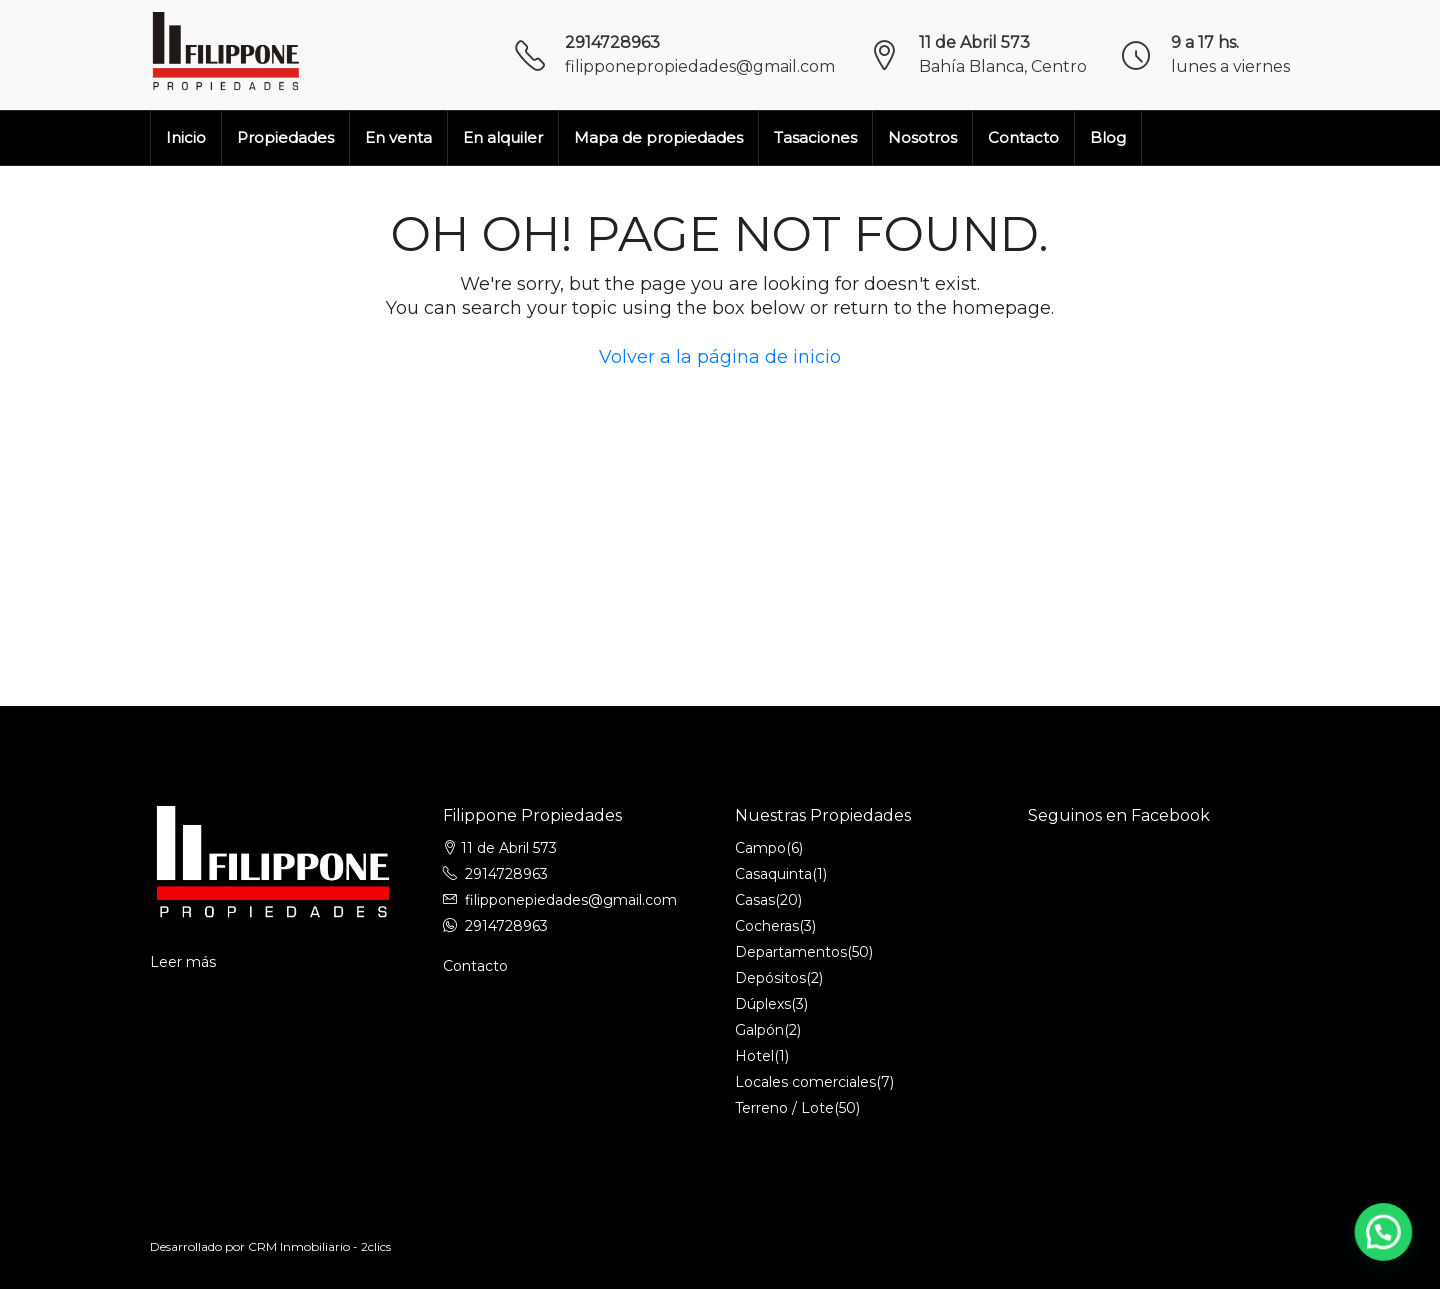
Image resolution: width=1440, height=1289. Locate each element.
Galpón (759, 1030)
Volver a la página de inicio (720, 357)
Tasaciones (815, 137)
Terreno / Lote (784, 1108)
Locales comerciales (805, 1082)
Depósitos (770, 978)
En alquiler (503, 137)
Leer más (183, 962)
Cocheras (767, 926)
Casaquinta (773, 874)
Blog (1108, 137)
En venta (398, 137)
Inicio (186, 137)
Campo (760, 848)
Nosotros (922, 137)
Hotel (754, 1056)
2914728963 (612, 42)
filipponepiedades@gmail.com (571, 900)
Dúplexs (763, 1004)
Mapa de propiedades (658, 137)
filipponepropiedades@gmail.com (700, 66)
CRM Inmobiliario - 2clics (319, 1246)
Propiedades (285, 137)
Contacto (1023, 137)
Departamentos (791, 952)
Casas (755, 900)
